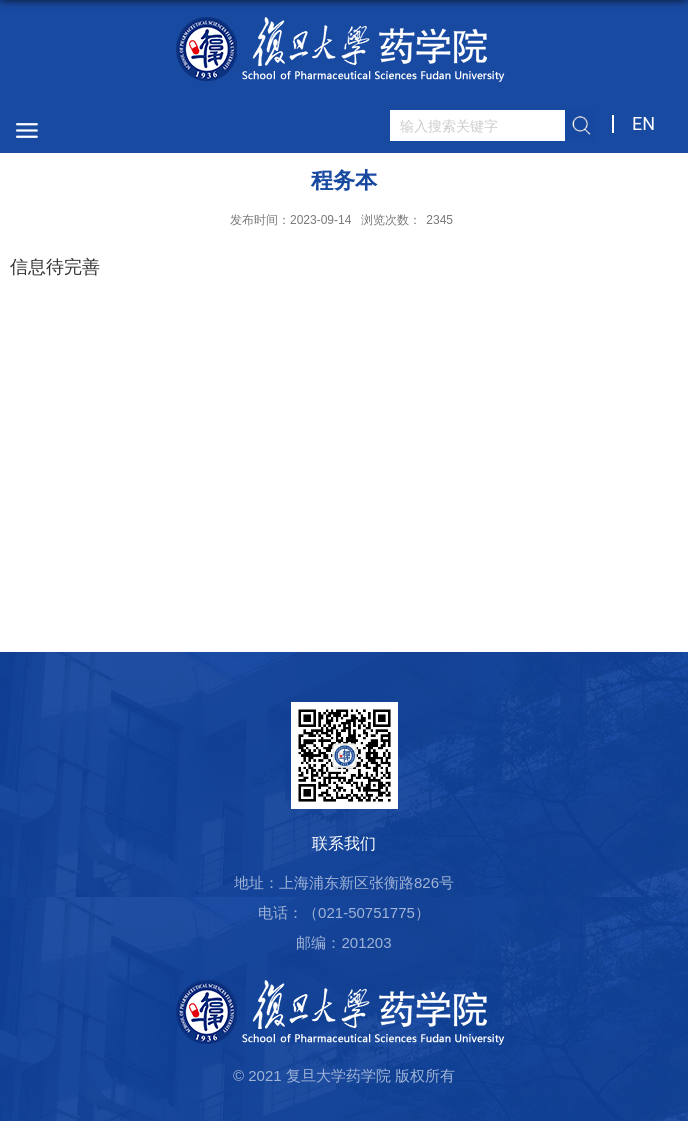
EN (643, 123)
